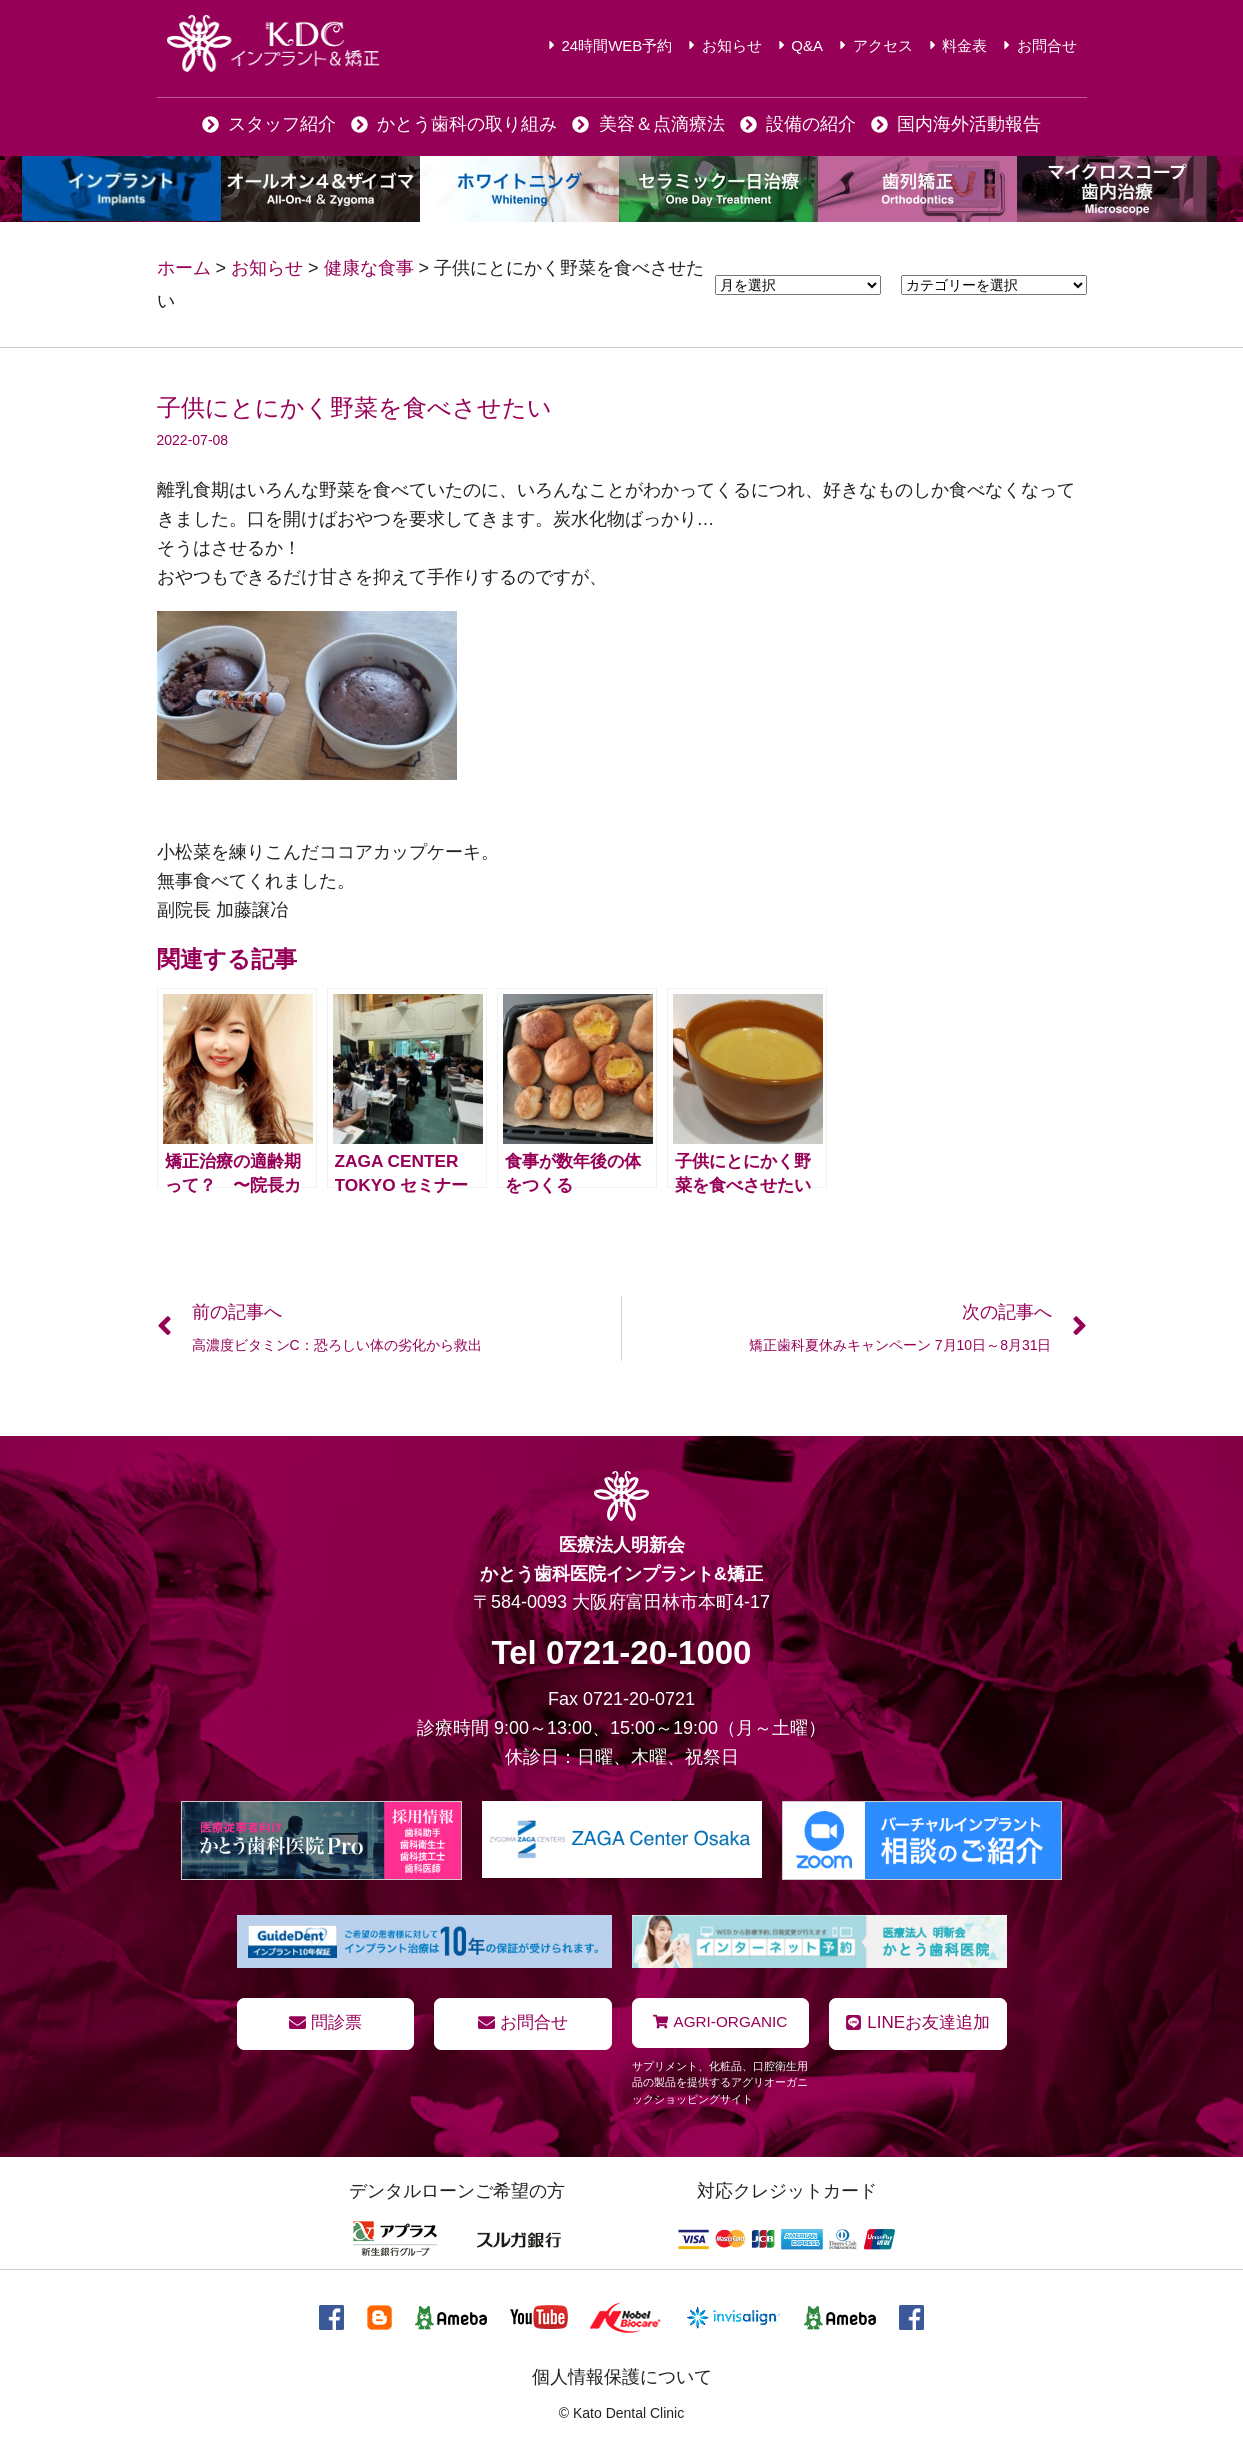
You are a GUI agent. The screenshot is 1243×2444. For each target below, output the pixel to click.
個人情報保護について (622, 2377)
